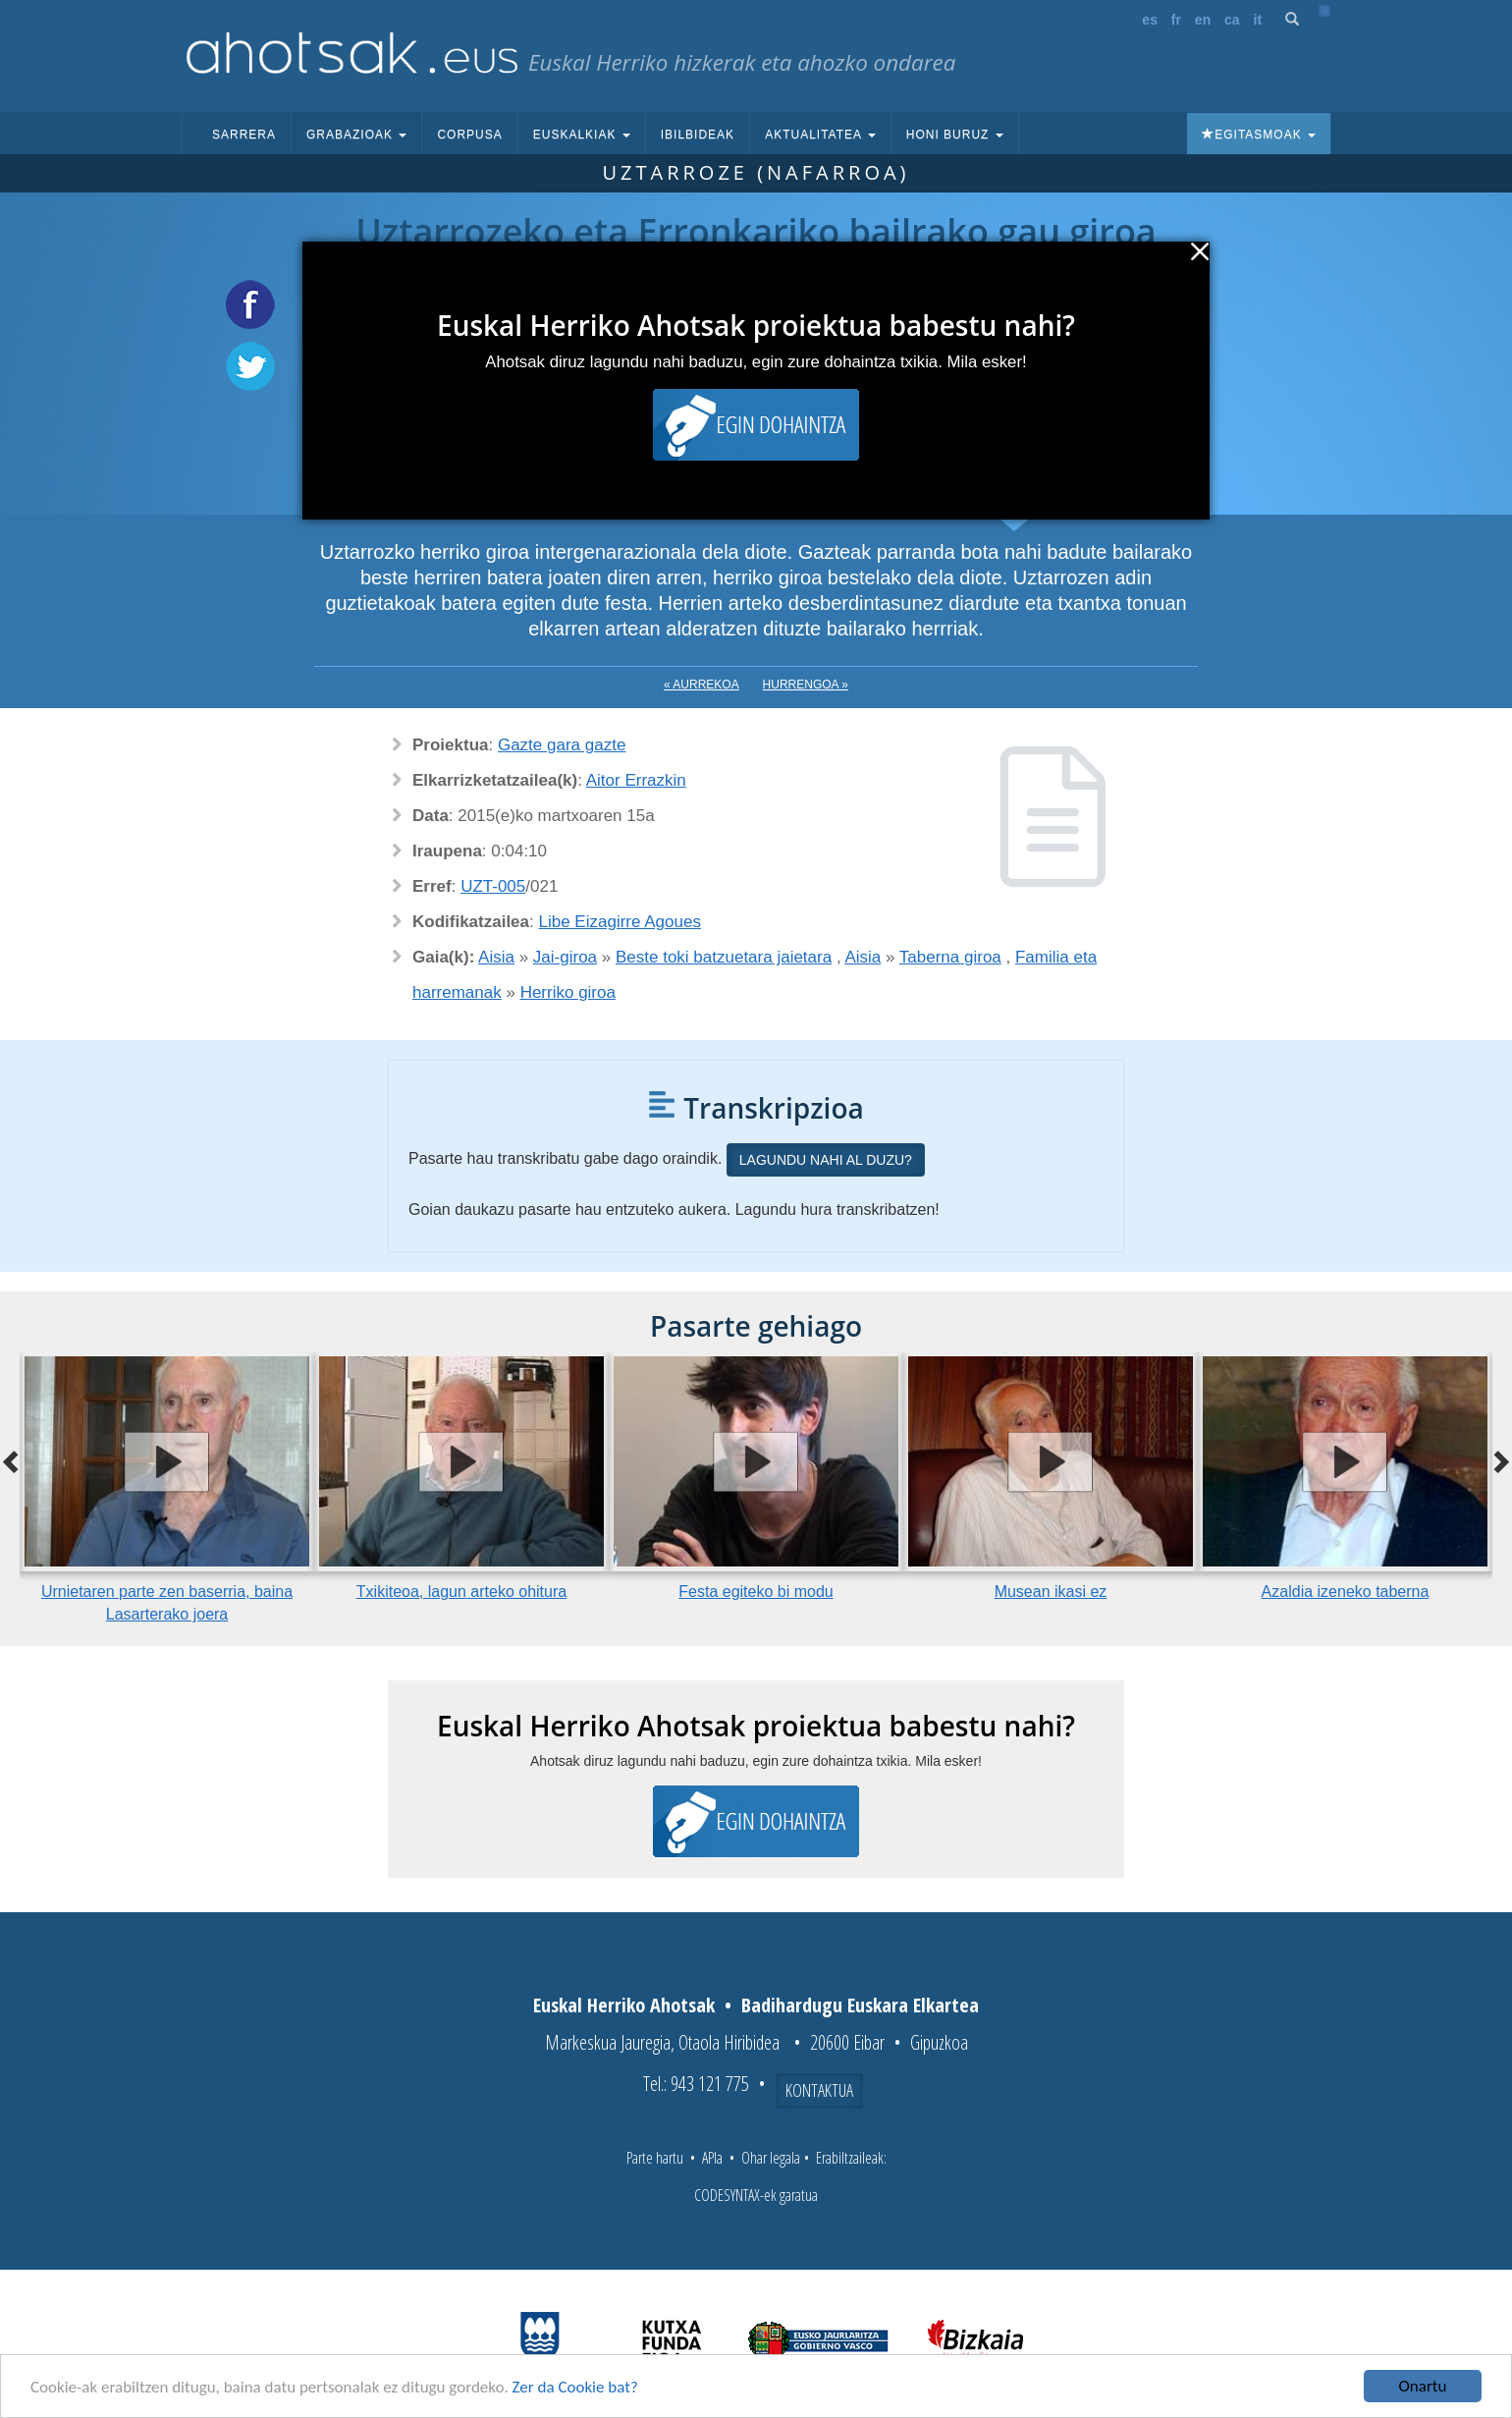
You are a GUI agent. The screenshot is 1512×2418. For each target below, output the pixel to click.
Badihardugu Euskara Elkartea (860, 2005)
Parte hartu (654, 2158)
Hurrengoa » (805, 684)
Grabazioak (356, 134)
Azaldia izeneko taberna (1346, 1591)
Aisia (496, 957)
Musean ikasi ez (1051, 1591)
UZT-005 (492, 886)
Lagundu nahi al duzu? (825, 1160)
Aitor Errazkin (636, 780)
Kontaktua (819, 2090)
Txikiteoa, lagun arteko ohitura (461, 1591)
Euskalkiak (581, 134)
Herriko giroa (568, 992)
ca (1232, 19)
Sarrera (244, 134)
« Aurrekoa (701, 684)
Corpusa (469, 134)
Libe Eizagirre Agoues (620, 921)
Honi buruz (954, 134)
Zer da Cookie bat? (575, 2387)
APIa (712, 2158)
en (1203, 19)
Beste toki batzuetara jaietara (724, 957)
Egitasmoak (1259, 134)
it (1258, 19)
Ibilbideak (697, 134)
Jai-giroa (565, 957)
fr (1176, 19)
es (1150, 19)
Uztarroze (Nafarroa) (755, 172)
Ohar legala (770, 2158)
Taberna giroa (950, 957)
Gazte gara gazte (561, 745)
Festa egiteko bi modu (755, 1591)
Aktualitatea (820, 134)
